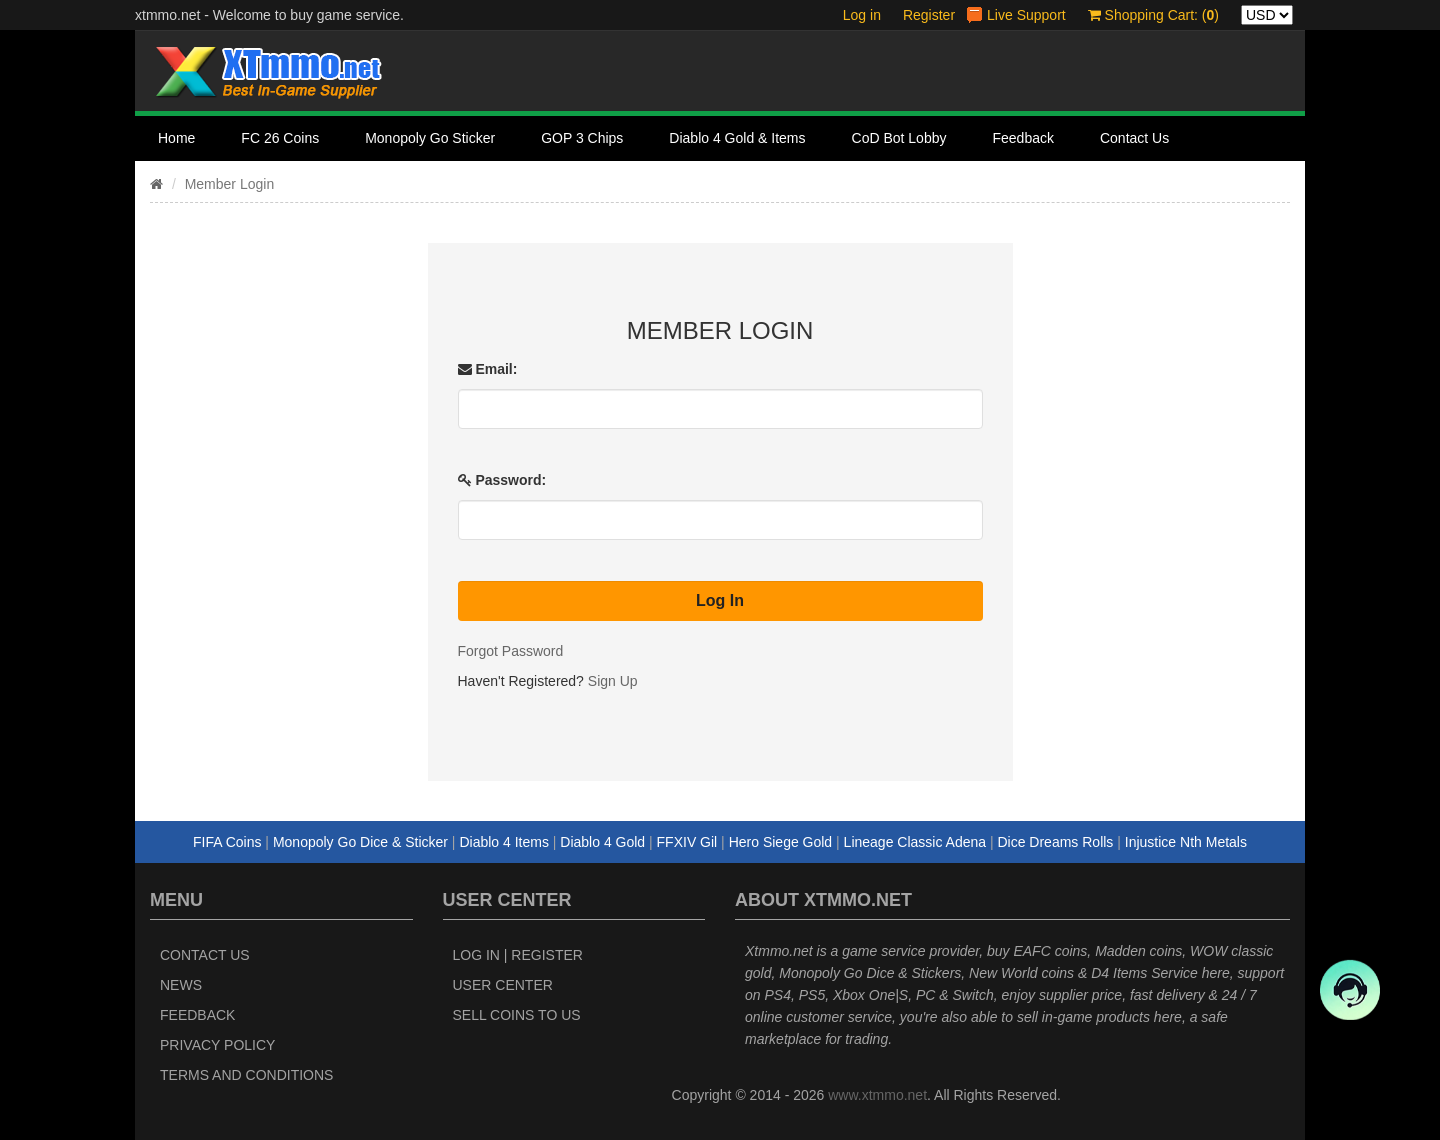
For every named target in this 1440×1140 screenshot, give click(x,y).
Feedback (1022, 138)
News (181, 985)
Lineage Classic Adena (915, 842)
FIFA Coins (227, 842)
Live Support (1026, 15)
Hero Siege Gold (781, 842)
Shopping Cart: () (1153, 15)
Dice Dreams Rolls (1055, 842)
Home (176, 138)
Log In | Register (518, 955)
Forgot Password (511, 651)
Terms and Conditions (246, 1075)
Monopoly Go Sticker (430, 138)
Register (929, 15)
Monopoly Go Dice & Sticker (360, 842)
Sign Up (613, 681)
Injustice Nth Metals (1186, 842)
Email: (488, 369)
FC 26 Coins (280, 138)
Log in (862, 15)
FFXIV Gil (687, 842)
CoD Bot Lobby (899, 138)
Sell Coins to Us (517, 1015)
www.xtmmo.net (877, 1095)
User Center (503, 985)
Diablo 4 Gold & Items (737, 138)
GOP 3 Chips (582, 138)
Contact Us (1134, 138)
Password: (502, 480)
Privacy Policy (217, 1045)
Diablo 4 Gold (602, 842)
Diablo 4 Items (503, 842)
